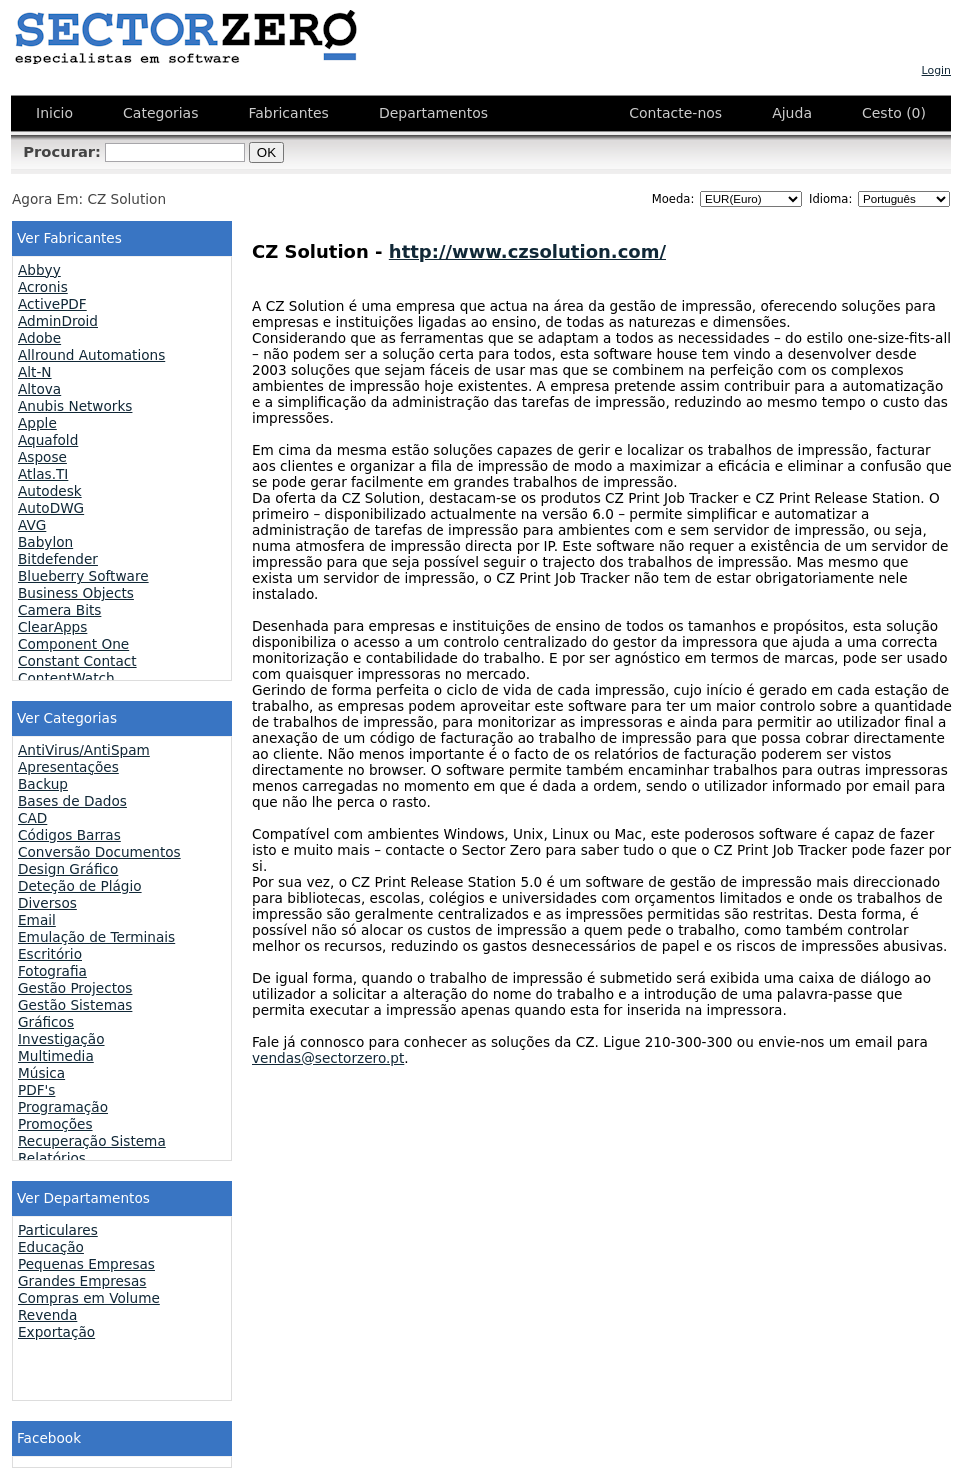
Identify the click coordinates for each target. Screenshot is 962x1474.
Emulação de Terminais (96, 937)
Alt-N (35, 372)
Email (37, 920)
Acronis (43, 287)
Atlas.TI (43, 474)
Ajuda (792, 113)
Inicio (54, 113)
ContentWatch (66, 678)
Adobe (39, 338)
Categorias (160, 113)
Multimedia (56, 1056)
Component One (73, 644)
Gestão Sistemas (75, 1005)
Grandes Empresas (82, 1281)
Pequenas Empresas (86, 1264)
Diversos (47, 903)
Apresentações (68, 767)
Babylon (45, 542)
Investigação (61, 1039)
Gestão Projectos (75, 988)
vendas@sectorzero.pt (328, 1058)
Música (41, 1073)
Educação (51, 1247)
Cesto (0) (894, 113)
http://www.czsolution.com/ (527, 251)
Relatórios (52, 1158)
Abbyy (39, 270)
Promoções (55, 1124)
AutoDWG (51, 508)
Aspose (42, 457)
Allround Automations (91, 355)
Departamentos (433, 113)
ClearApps (52, 627)
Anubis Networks (75, 406)
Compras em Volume (89, 1298)
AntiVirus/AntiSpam (84, 750)
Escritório (50, 954)
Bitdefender (58, 559)
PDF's (36, 1090)
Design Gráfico (68, 869)
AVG (32, 525)
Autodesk (50, 491)
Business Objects (76, 593)
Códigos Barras (69, 835)
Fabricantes (288, 113)
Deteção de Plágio (80, 886)
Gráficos (46, 1022)
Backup (43, 784)
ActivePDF (52, 304)
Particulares (58, 1230)
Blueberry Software (83, 576)
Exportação (56, 1332)
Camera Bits (59, 610)
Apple (37, 423)
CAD (32, 818)
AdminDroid (58, 321)
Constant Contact (77, 661)
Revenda (47, 1315)
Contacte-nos (675, 113)
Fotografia (52, 971)
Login (936, 70)
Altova (39, 389)
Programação (63, 1107)
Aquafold (48, 440)
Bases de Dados (72, 801)
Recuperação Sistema (92, 1141)
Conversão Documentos (99, 852)
